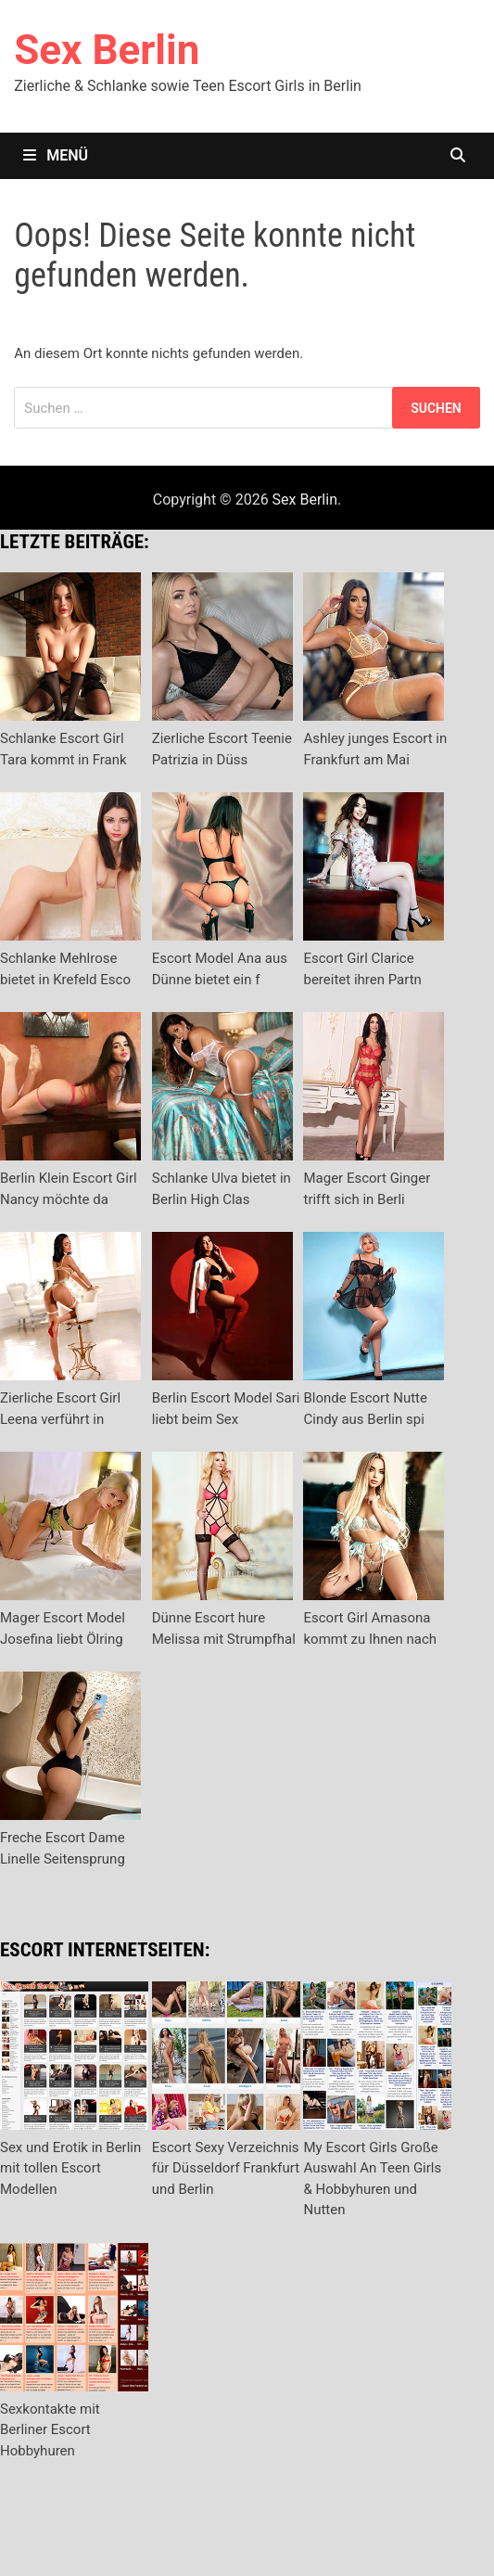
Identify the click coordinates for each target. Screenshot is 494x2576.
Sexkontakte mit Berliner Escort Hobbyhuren (50, 2430)
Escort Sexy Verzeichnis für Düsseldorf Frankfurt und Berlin (225, 2168)
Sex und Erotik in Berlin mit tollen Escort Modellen (70, 2168)
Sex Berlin (106, 50)
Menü (55, 155)
